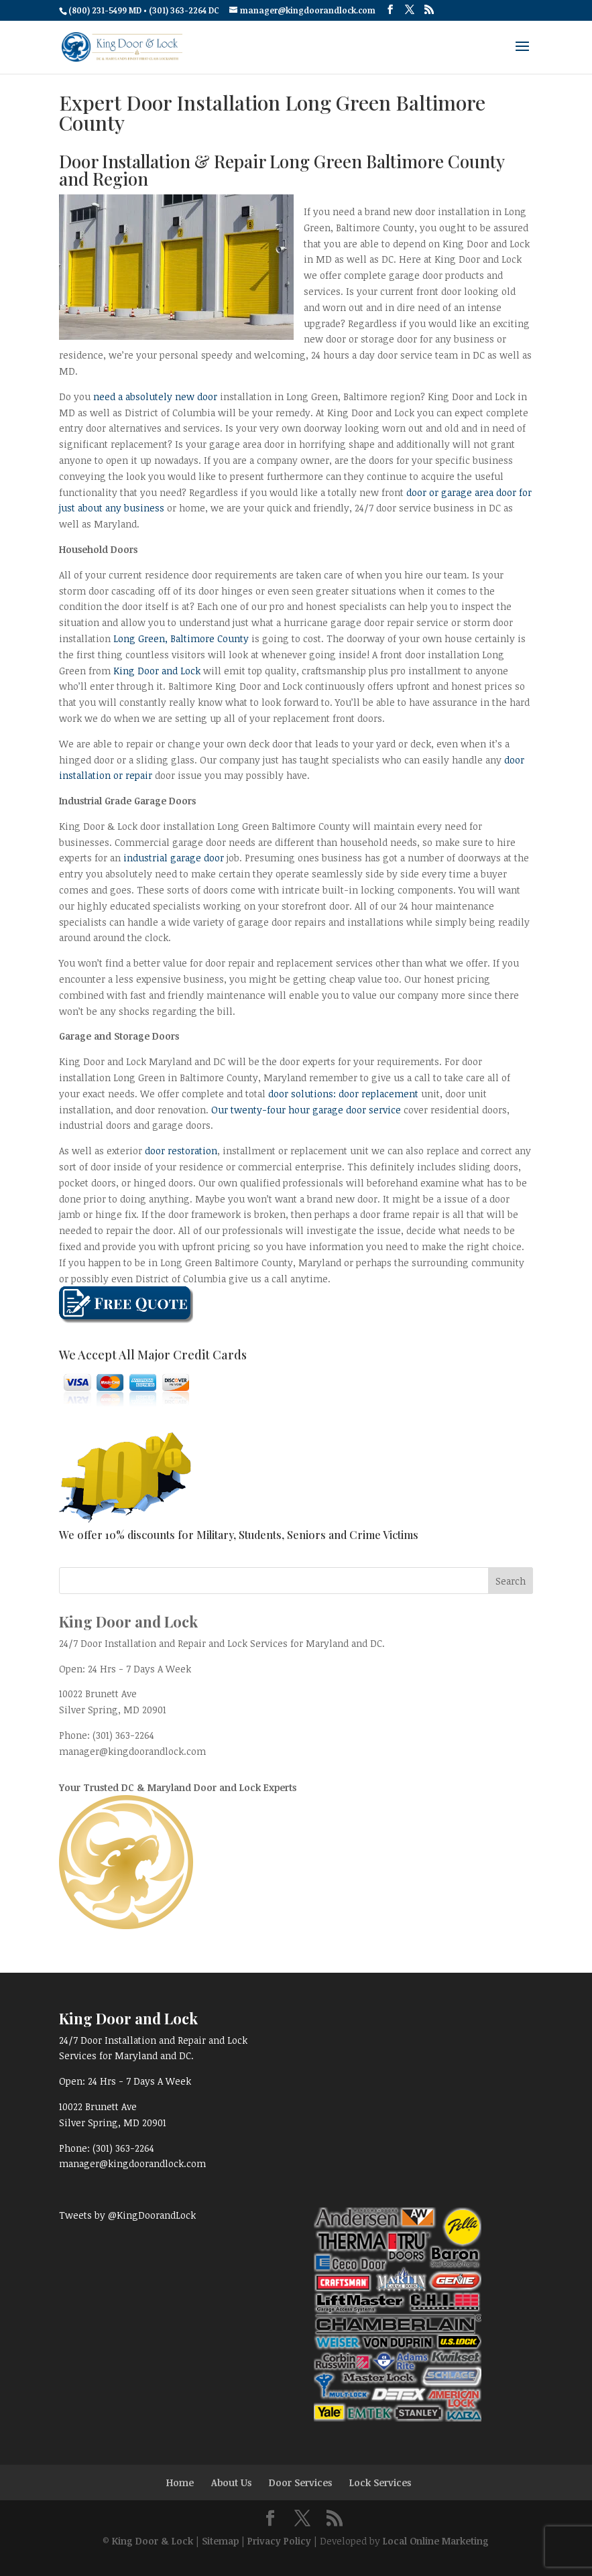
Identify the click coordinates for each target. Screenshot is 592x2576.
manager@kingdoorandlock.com (132, 1751)
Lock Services (380, 2482)
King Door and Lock (156, 670)
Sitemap (220, 2540)
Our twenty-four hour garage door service (307, 1109)
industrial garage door (173, 857)
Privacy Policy (279, 2540)
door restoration (181, 1150)
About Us (231, 2482)
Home (180, 2482)
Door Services (300, 2482)
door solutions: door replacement (343, 1093)
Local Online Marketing (436, 2540)
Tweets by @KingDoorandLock (127, 2215)
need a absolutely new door (155, 396)
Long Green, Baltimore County (181, 638)
